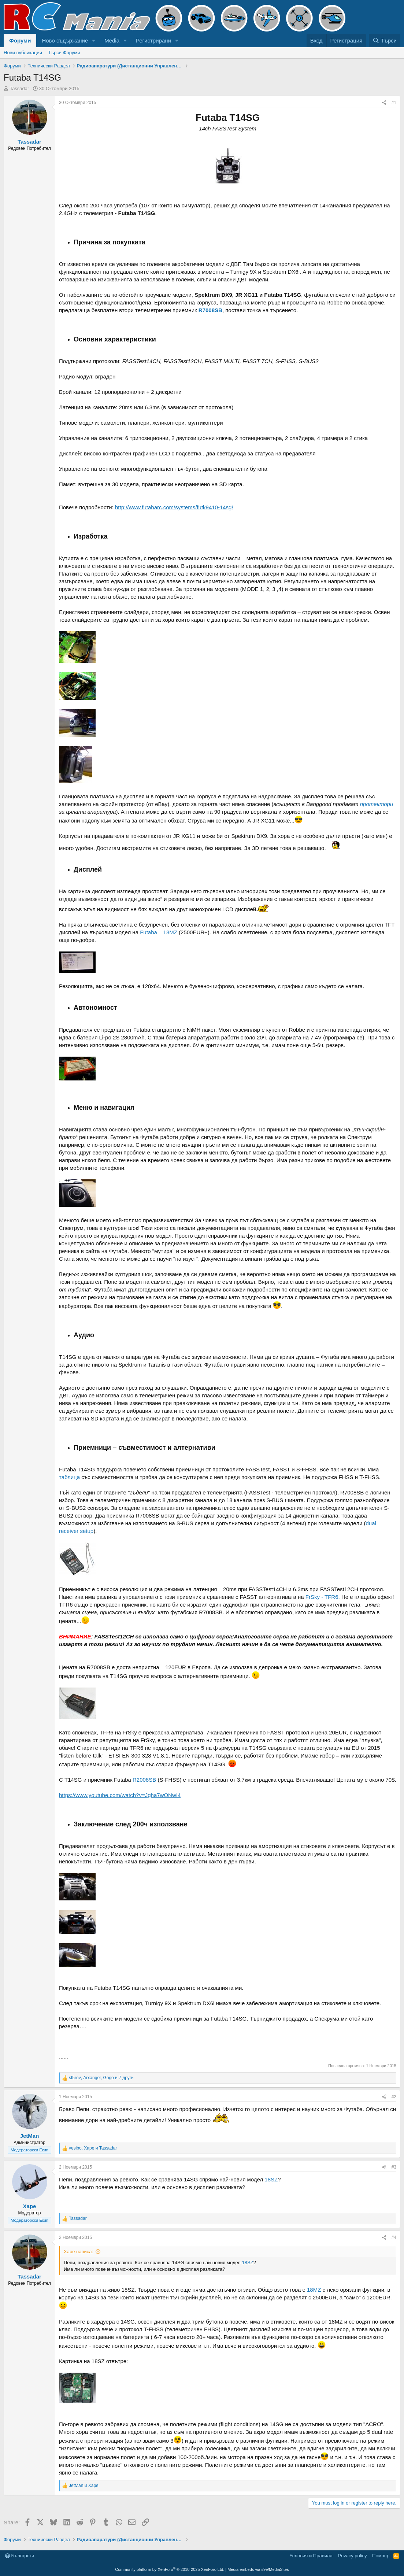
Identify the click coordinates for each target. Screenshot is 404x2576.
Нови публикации (23, 52)
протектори (376, 804)
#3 (394, 2167)
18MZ (314, 2290)
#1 (394, 102)
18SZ (271, 2179)
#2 (394, 2096)
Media (111, 40)
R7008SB (210, 310)
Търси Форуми (64, 52)
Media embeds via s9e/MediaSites (258, 2569)
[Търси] (384, 40)
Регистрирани (153, 40)
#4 (394, 2237)
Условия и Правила (310, 2555)
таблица (69, 1477)
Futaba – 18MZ (159, 932)
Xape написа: (78, 2251)
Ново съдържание (65, 40)
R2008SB (144, 1780)
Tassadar (19, 88)
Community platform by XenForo (169, 2569)
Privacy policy (352, 2555)
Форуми (20, 40)
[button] (94, 40)
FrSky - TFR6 (321, 1597)
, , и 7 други (101, 2077)
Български (19, 2555)
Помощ (380, 2555)
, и (93, 2148)
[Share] (384, 103)
